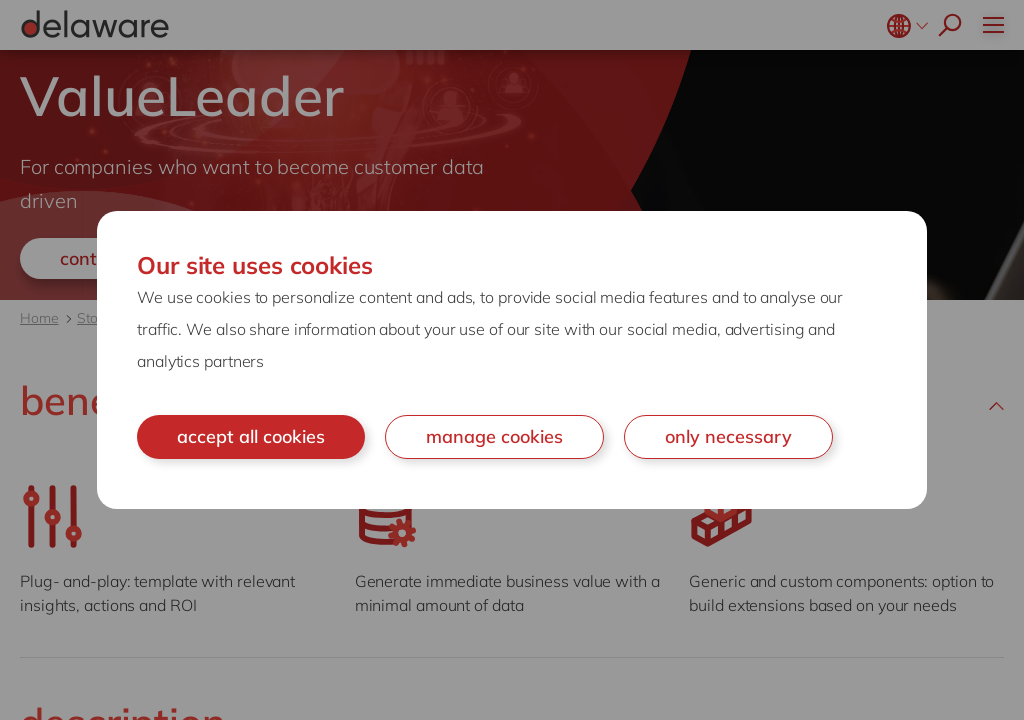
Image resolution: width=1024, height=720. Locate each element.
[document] (512, 360)
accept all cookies (251, 436)
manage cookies (494, 436)
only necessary (728, 436)
